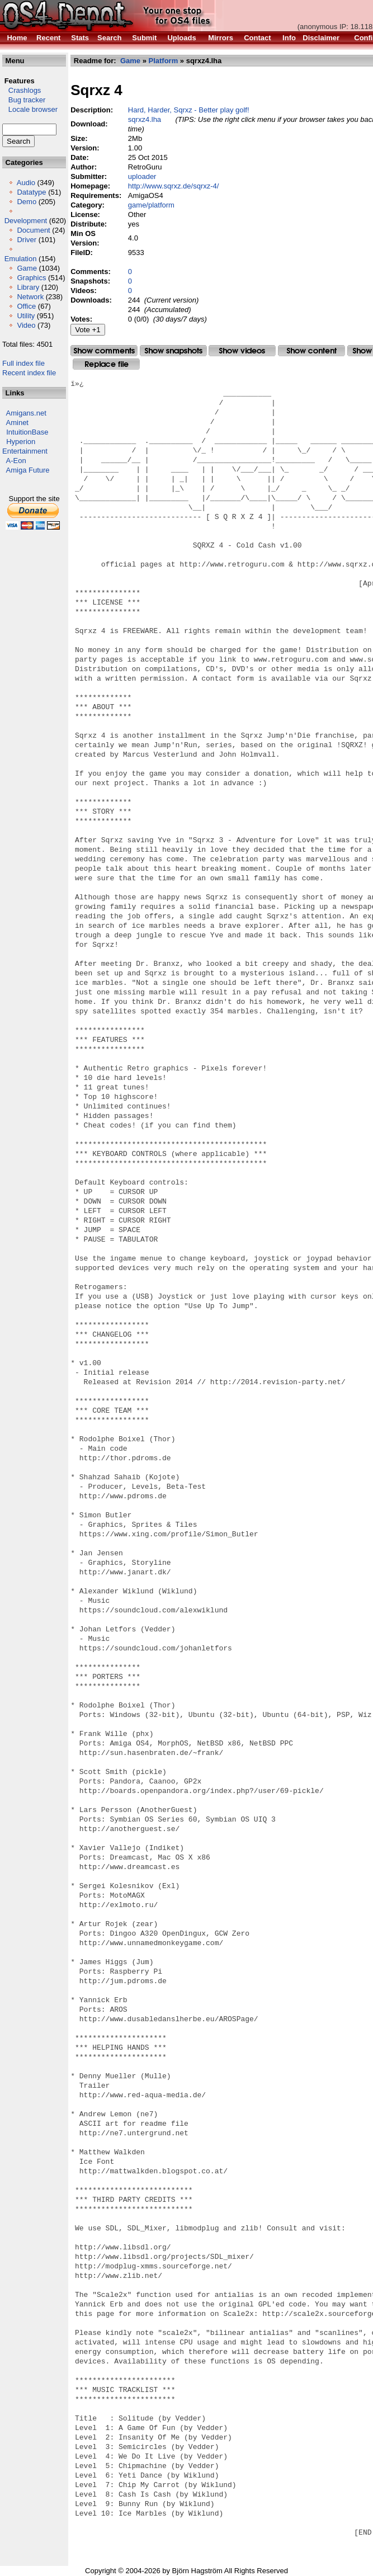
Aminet (17, 422)
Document (33, 230)
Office (26, 306)
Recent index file (29, 373)
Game (26, 268)
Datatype (31, 192)
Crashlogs (21, 90)
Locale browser (30, 109)
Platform (163, 60)
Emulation (20, 258)
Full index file (23, 363)
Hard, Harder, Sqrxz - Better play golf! (188, 110)
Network (30, 296)
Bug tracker (23, 100)
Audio (26, 182)
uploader (142, 176)
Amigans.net (26, 413)
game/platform (151, 205)
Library (28, 287)
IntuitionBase (27, 432)
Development (26, 220)
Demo (26, 201)
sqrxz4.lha (144, 119)
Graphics (31, 277)
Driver (26, 239)
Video (26, 325)
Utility (26, 316)
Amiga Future (28, 470)
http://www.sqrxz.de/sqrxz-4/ (173, 186)
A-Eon (16, 460)
